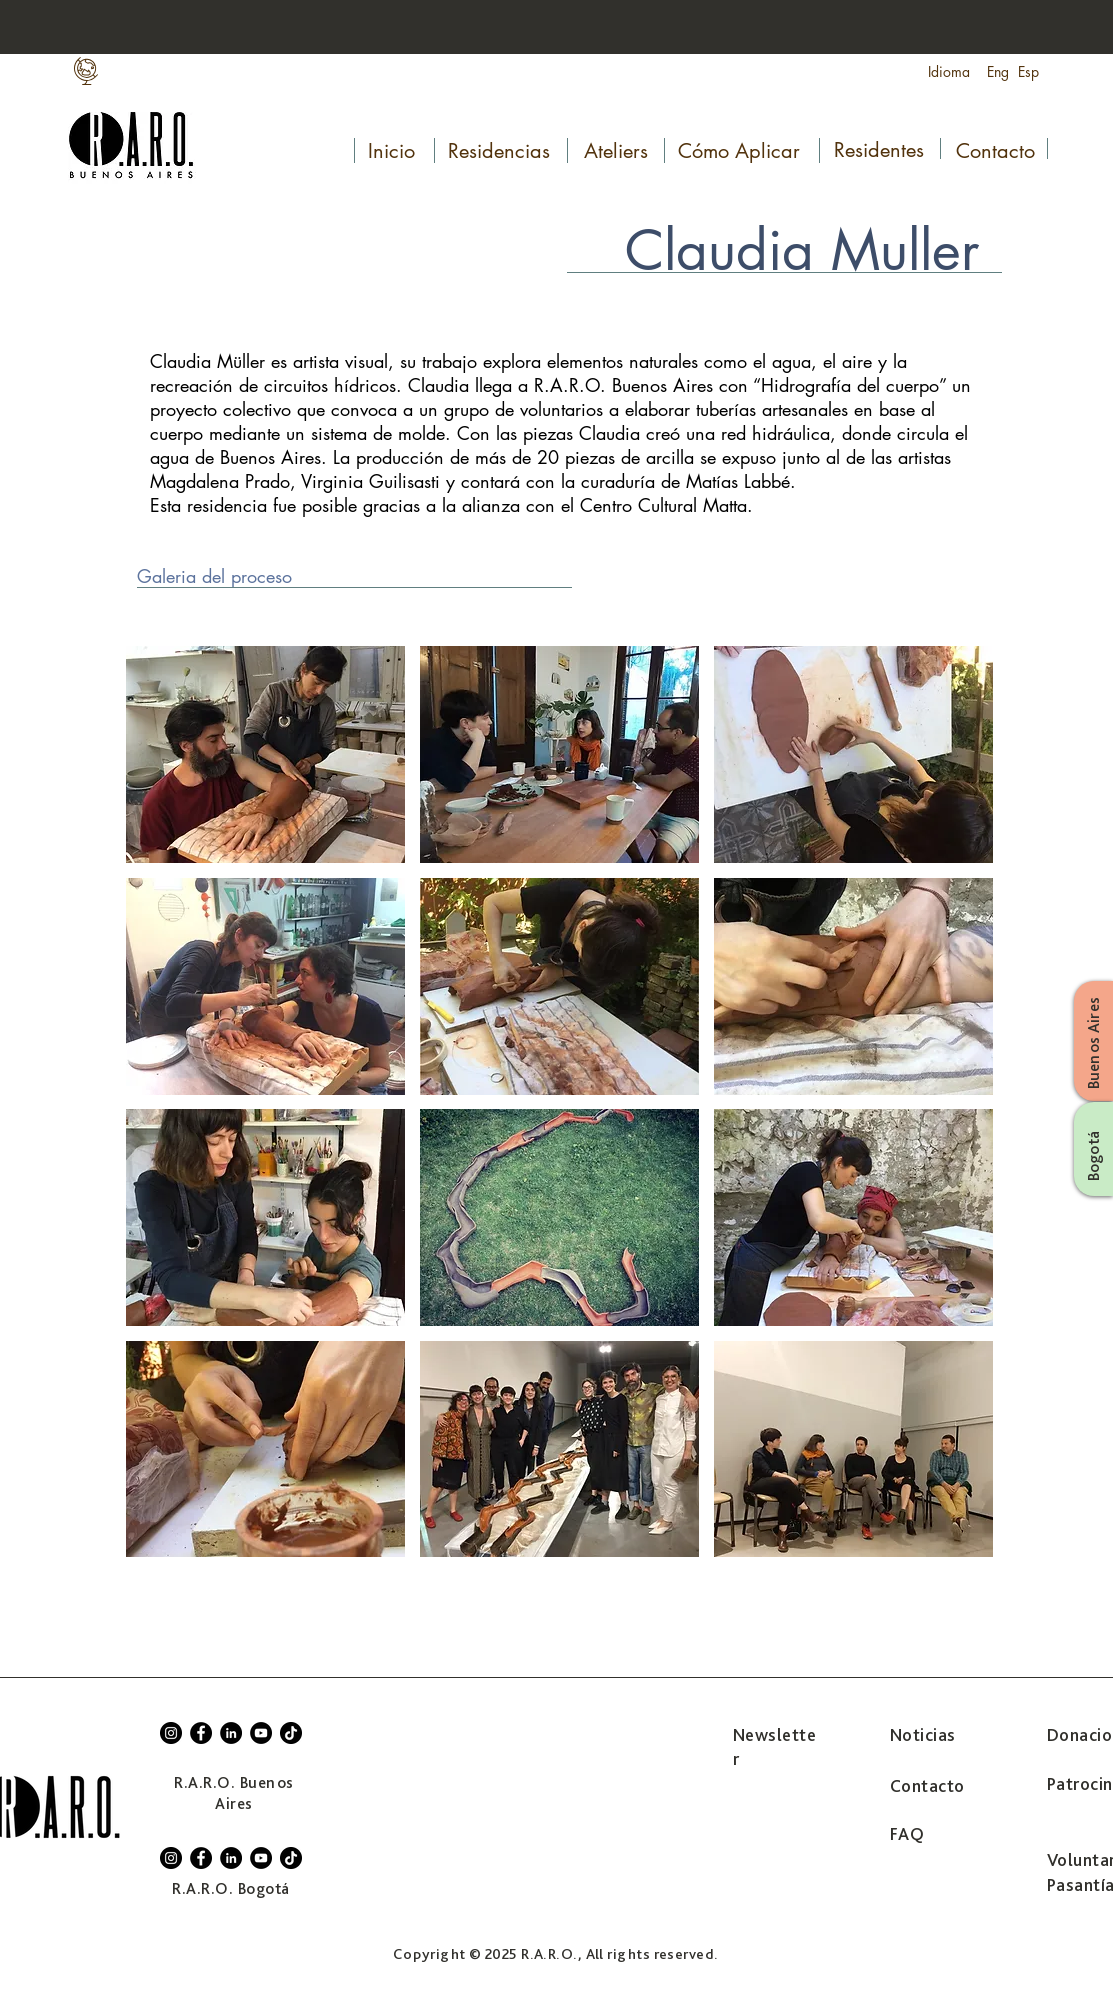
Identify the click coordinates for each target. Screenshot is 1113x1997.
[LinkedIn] (231, 1733)
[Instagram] (171, 1733)
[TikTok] (291, 1733)
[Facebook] (201, 1733)
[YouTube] (261, 1733)
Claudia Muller (802, 250)
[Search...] (985, 28)
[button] (265, 754)
